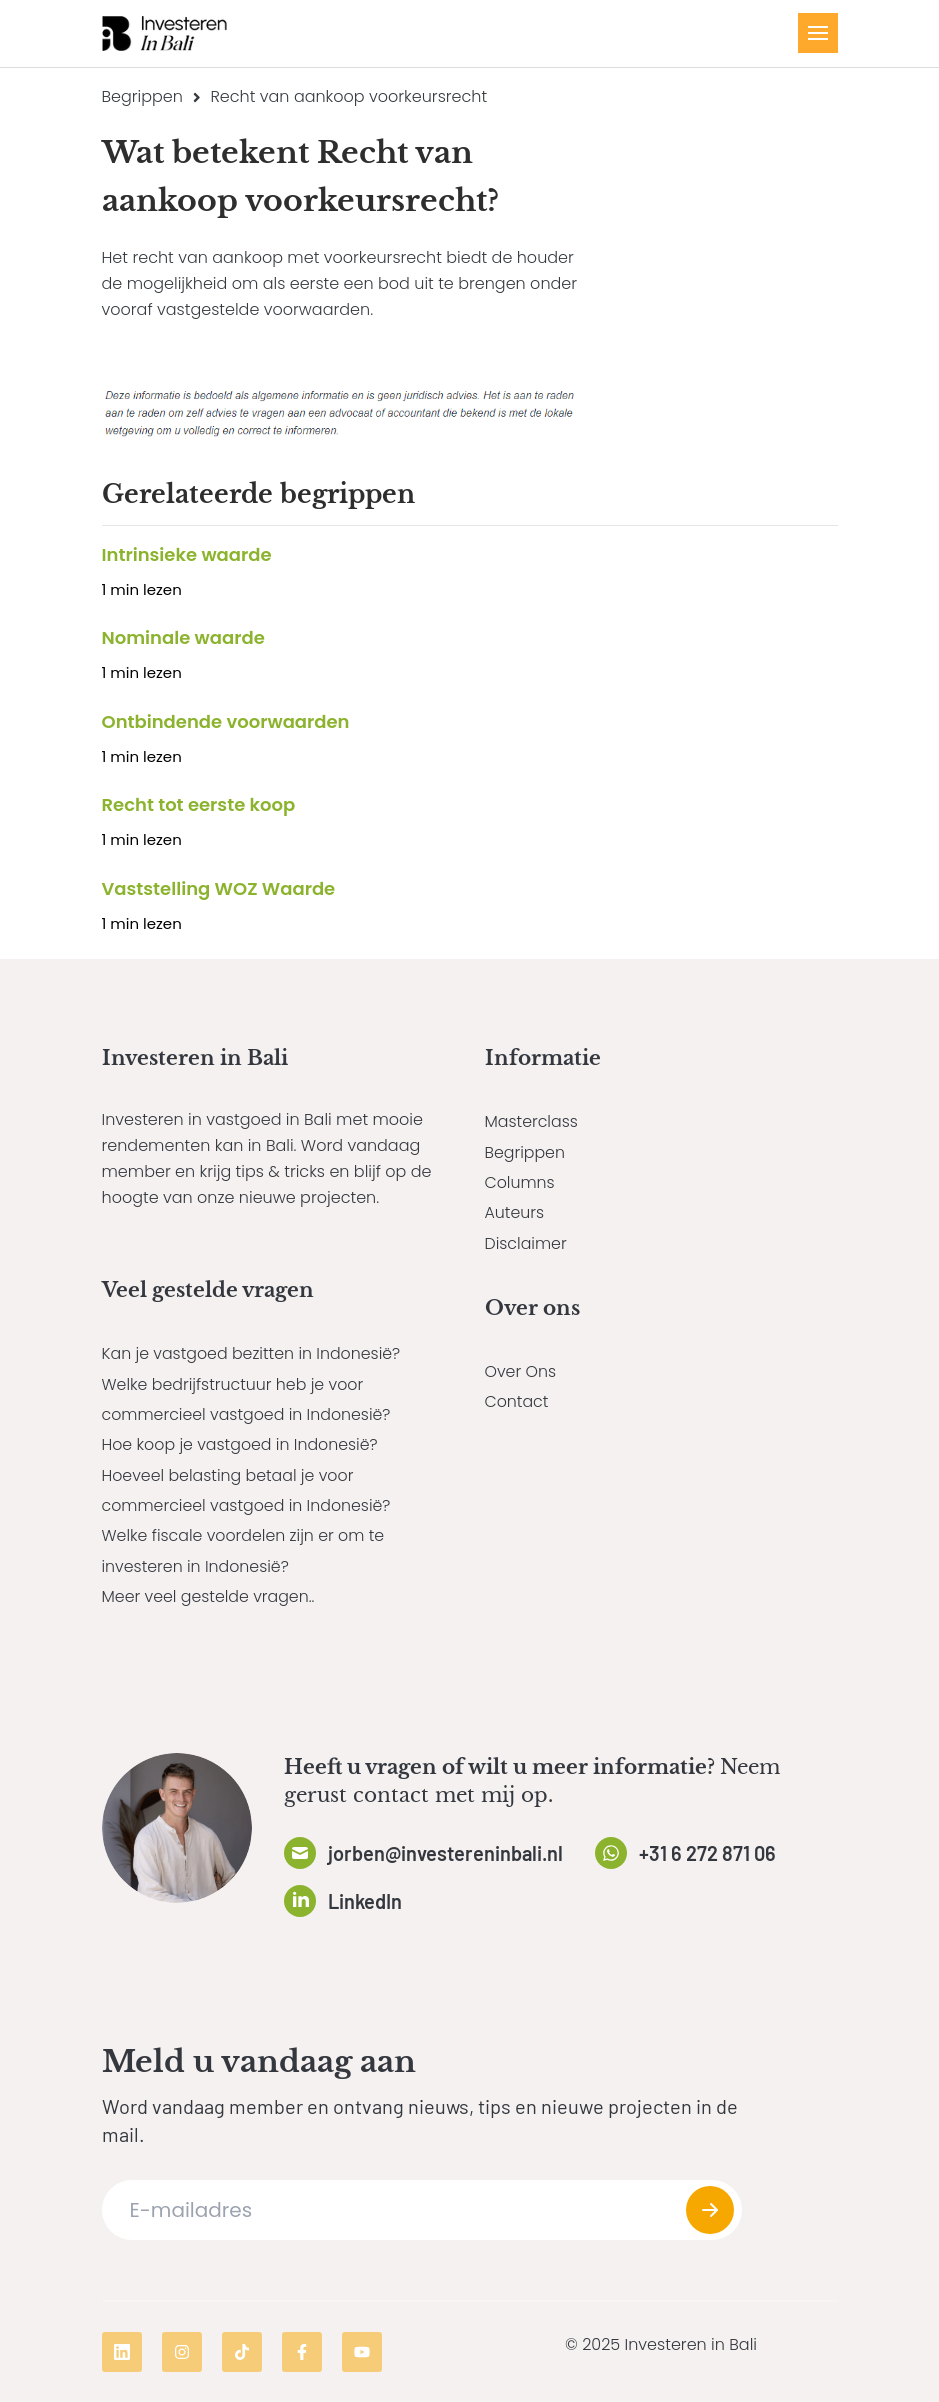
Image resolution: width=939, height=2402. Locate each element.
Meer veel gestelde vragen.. (210, 1596)
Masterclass (532, 1121)
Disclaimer (526, 1243)
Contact (517, 1401)
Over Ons (521, 1371)
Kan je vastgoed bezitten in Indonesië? (253, 1353)
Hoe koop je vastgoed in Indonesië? (242, 1444)
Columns (520, 1182)
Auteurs (515, 1212)
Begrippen (142, 96)
